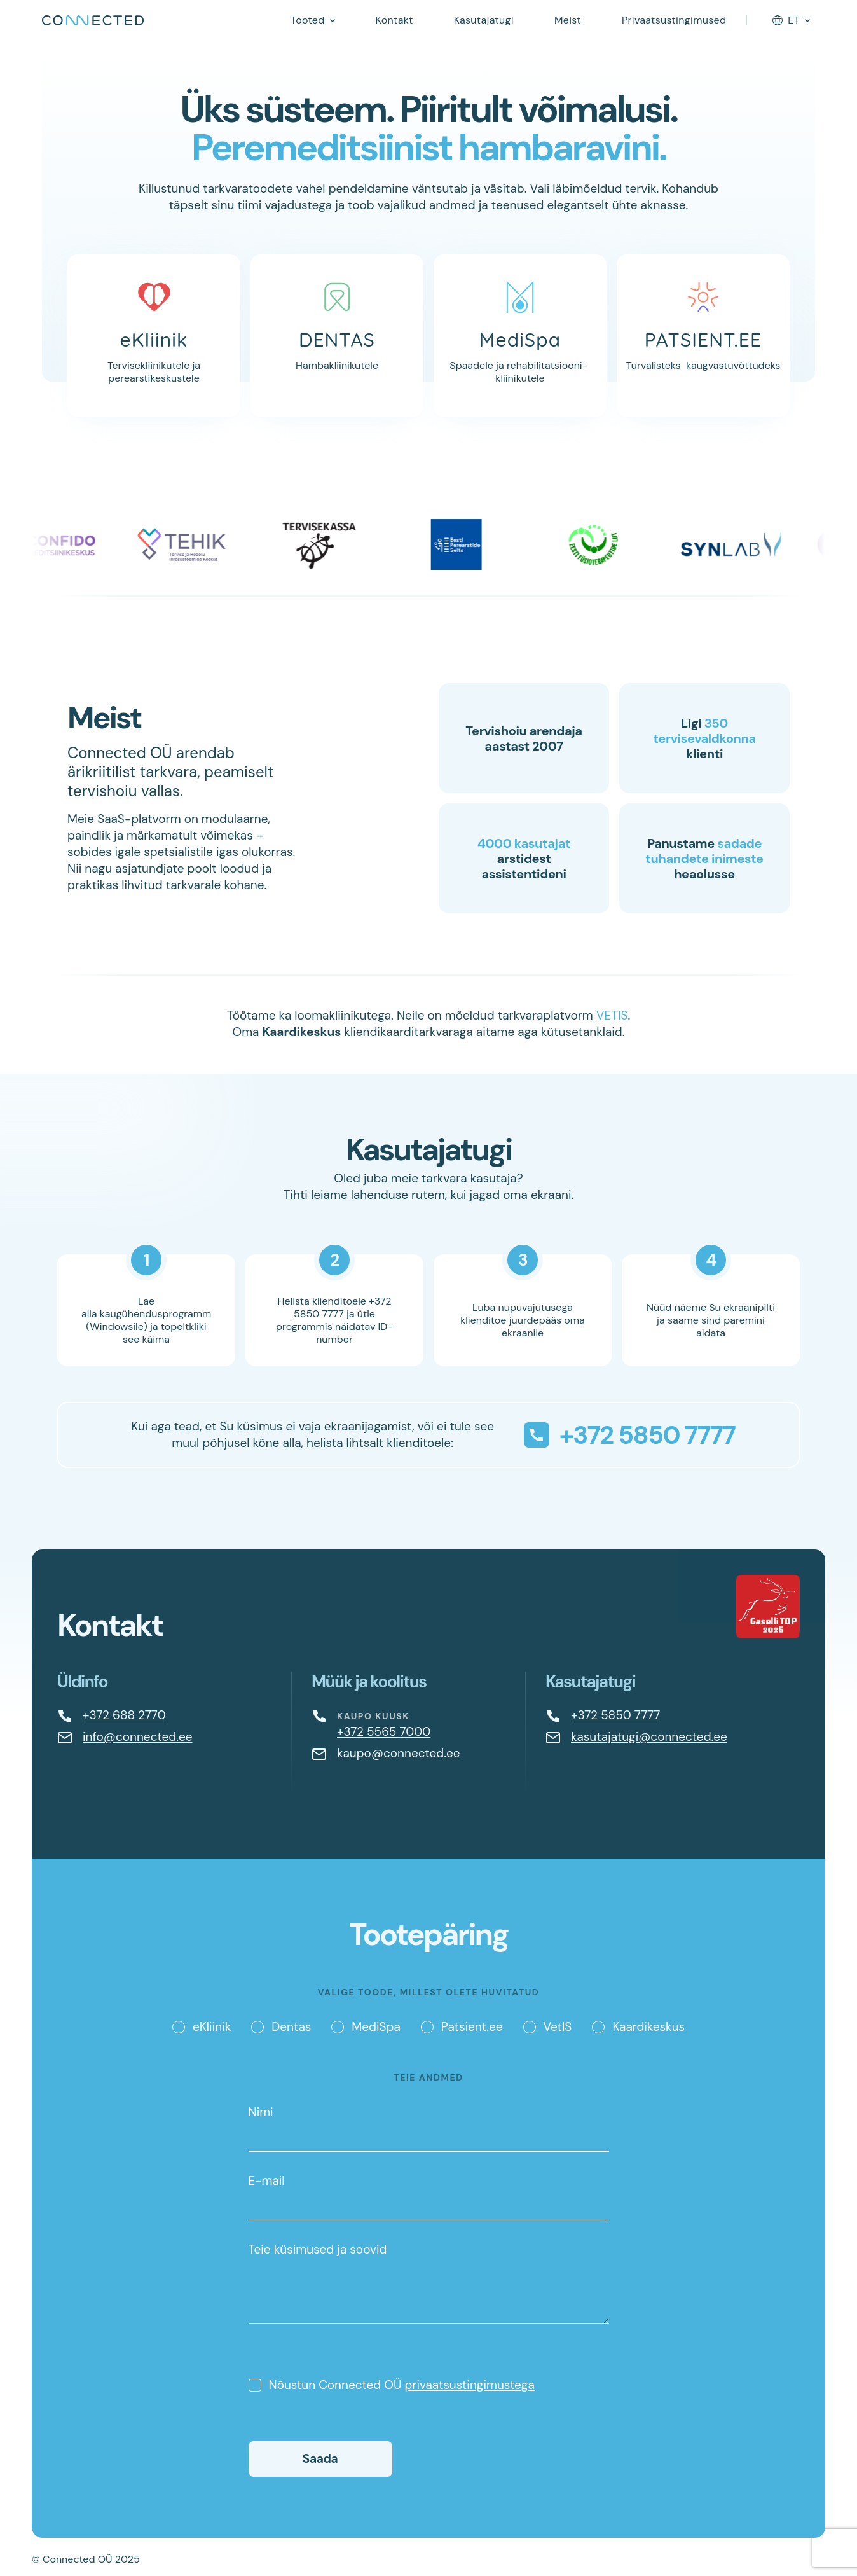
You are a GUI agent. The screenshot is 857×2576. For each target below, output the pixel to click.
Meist (567, 20)
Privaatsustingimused (674, 20)
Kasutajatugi (484, 20)
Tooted (307, 20)
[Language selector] (791, 20)
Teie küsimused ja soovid (429, 2282)
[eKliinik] (153, 335)
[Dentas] (336, 335)
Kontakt (394, 20)
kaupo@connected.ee (398, 1753)
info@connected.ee (137, 1737)
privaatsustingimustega (469, 2385)
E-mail (429, 2196)
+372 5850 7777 (342, 1307)
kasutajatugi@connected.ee (649, 1737)
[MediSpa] (520, 335)
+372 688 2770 (124, 1715)
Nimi (429, 2128)
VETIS (612, 1015)
